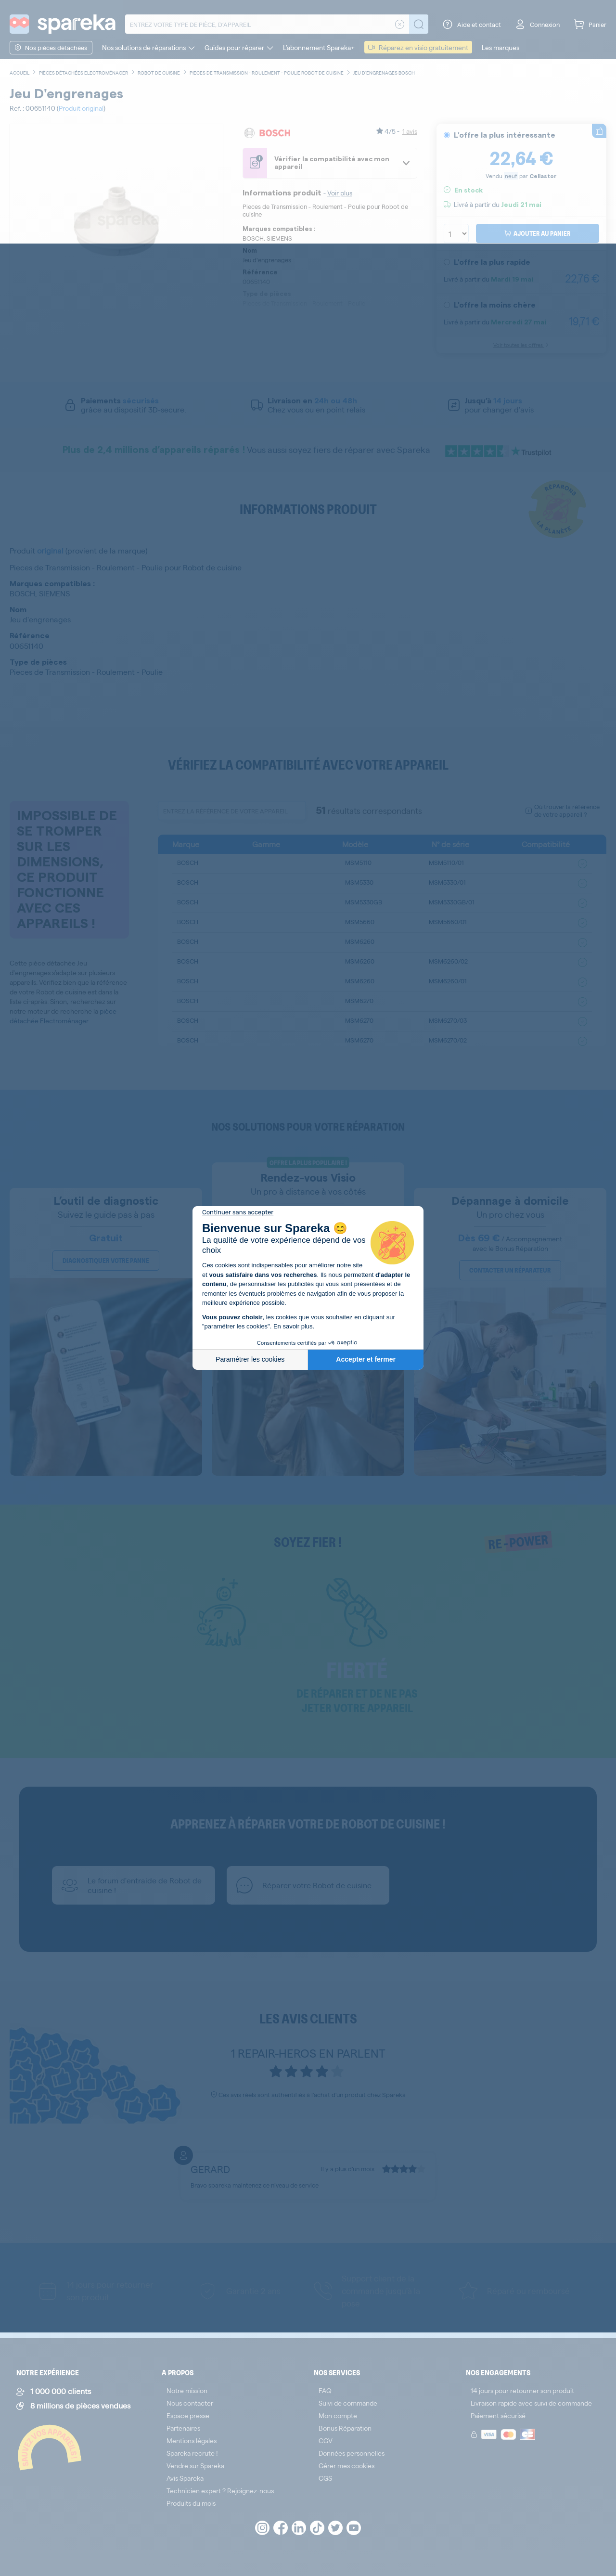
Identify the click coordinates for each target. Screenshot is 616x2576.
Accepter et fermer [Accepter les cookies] (366, 1359)
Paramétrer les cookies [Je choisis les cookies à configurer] (250, 1359)
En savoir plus (293, 1326)
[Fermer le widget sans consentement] (237, 1212)
